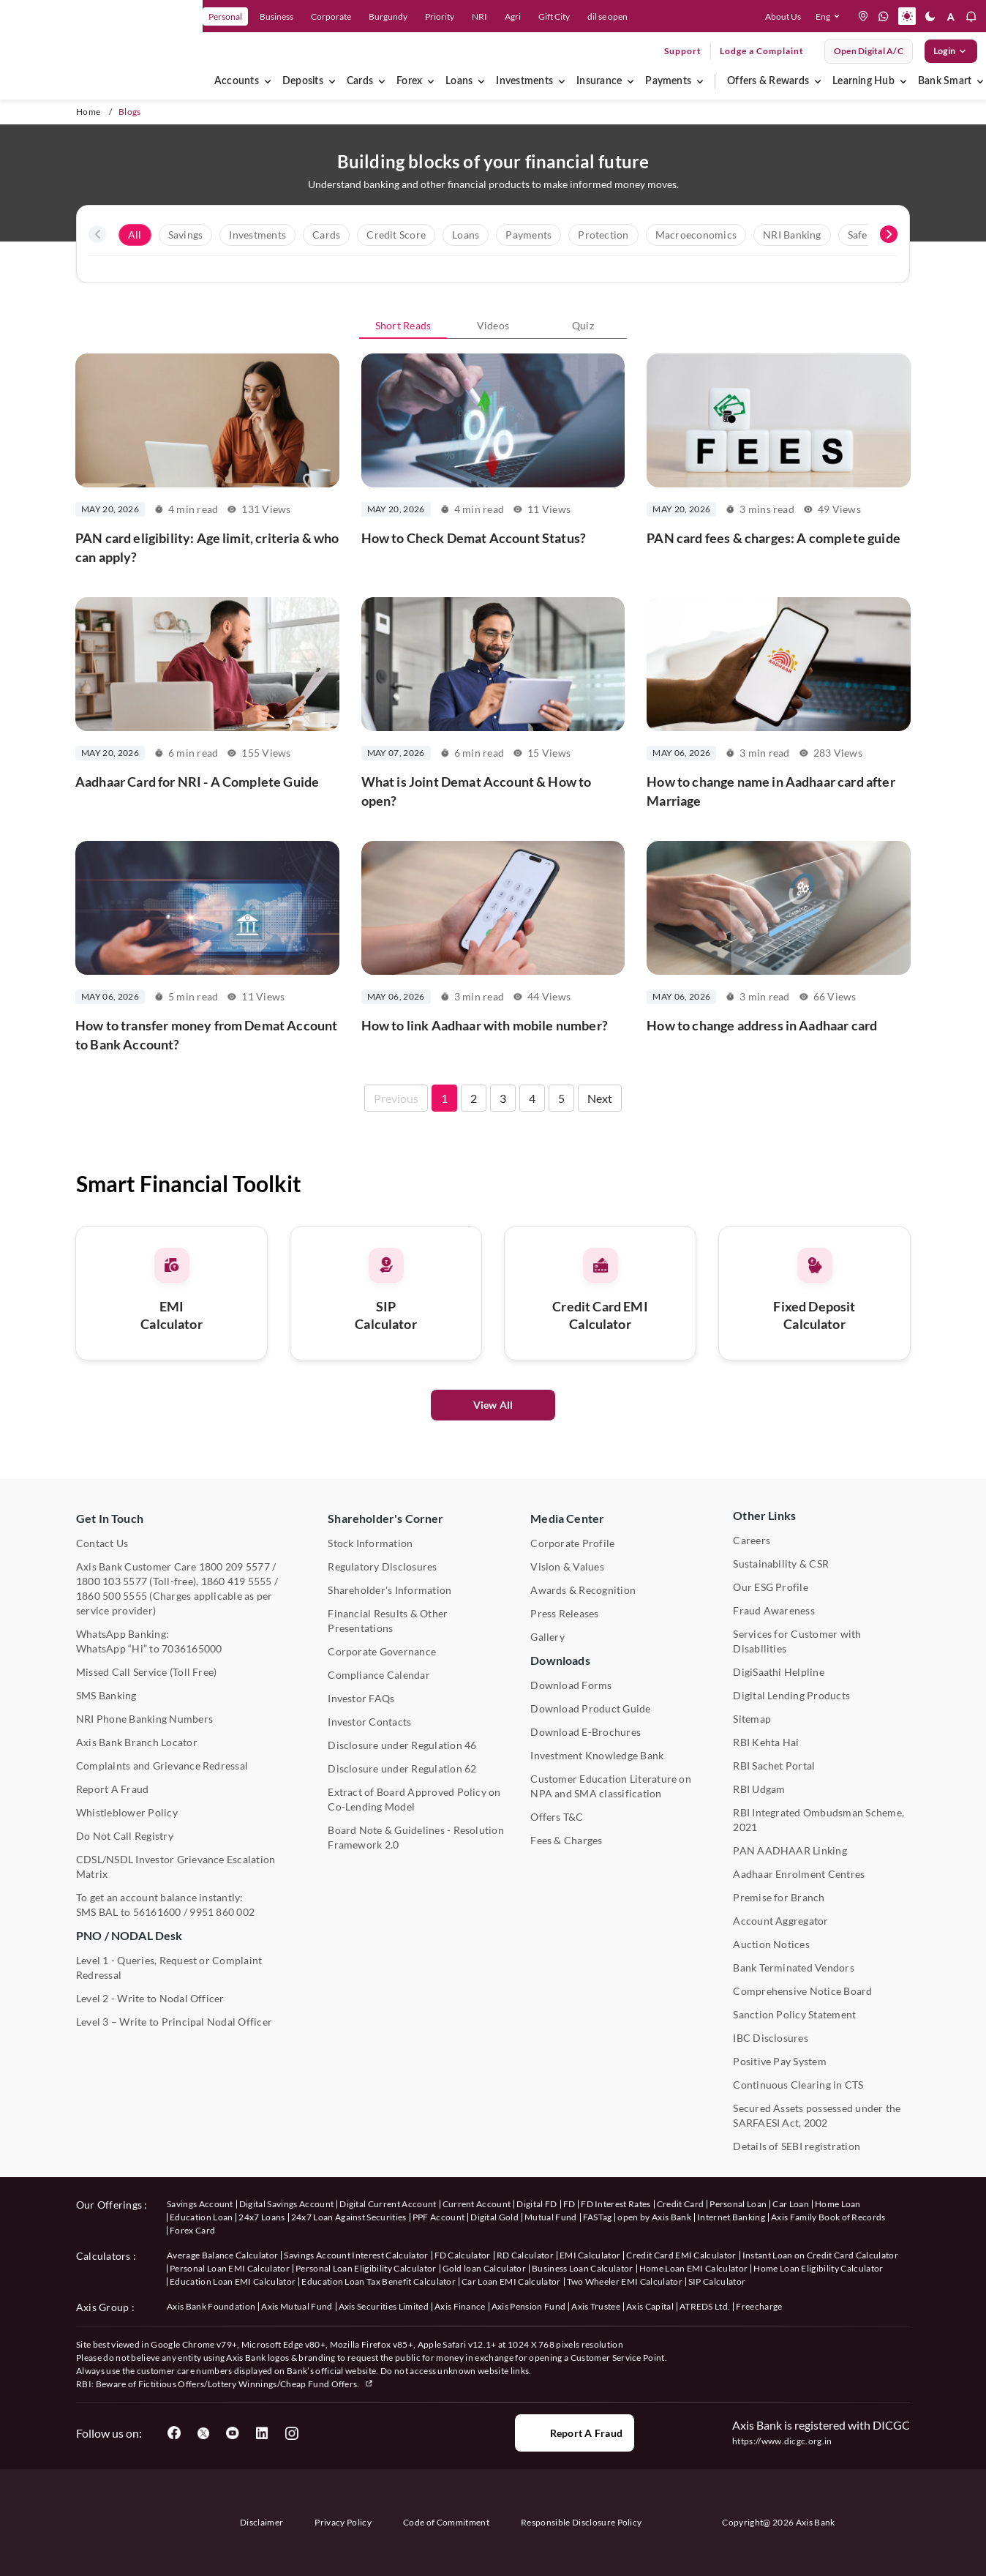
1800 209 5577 (234, 1566)
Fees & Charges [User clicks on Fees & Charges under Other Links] (566, 1840)
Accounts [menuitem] (236, 81)
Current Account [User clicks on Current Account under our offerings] (477, 2203)
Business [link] (276, 16)
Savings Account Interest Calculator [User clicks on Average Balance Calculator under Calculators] (356, 2255)
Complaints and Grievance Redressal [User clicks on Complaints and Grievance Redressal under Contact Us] (162, 1765)
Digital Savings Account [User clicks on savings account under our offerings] (286, 2203)
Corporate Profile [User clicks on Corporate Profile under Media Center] (572, 1543)
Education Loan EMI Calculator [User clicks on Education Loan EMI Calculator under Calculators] (233, 2281)
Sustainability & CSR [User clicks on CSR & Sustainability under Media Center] (781, 1563)
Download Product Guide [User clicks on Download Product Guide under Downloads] (590, 1708)
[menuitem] (268, 81)
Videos (493, 325)
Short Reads (403, 325)
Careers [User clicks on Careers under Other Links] (751, 1540)
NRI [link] (479, 16)
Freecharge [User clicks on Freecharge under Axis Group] (759, 2306)
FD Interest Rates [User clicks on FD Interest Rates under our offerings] (615, 2203)
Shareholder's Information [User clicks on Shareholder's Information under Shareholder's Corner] (389, 1590)
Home (88, 111)
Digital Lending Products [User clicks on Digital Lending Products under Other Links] (791, 1695)
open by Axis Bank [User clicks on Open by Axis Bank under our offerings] (653, 2217)
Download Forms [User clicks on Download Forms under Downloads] (570, 1685)
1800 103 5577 (111, 1581)
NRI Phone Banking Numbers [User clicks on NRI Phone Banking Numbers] (144, 1718)
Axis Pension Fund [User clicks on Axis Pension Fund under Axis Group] (528, 2306)
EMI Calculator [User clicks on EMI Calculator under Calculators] (590, 2255)
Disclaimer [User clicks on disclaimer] (261, 2522)
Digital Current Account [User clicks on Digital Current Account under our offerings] (387, 2203)
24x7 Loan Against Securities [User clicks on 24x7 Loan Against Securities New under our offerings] (349, 2217)
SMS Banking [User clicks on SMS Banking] (106, 1695)
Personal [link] (225, 16)
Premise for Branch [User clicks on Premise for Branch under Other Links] (778, 1897)
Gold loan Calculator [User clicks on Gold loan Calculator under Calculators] (484, 2268)
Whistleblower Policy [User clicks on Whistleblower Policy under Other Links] (127, 1812)
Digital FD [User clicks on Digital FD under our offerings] (536, 2203)
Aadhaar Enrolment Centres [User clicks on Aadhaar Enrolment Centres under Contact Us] (799, 1874)
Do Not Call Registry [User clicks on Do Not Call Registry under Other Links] (124, 1836)
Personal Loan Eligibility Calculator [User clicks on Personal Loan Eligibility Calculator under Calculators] (366, 2268)
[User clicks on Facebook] (174, 2433)
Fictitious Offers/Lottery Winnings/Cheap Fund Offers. (256, 2383)
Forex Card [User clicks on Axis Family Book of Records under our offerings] (192, 2230)
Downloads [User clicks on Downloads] (560, 1660)
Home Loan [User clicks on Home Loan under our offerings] (838, 2203)
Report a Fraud (574, 2433)
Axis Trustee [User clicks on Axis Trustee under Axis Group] (595, 2306)
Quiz (583, 325)
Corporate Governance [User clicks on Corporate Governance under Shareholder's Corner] (382, 1651)
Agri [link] (513, 16)
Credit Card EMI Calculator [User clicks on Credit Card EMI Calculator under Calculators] (681, 2255)
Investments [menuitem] (524, 81)
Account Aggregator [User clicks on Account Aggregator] (780, 1920)
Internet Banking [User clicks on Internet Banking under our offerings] (731, 2217)
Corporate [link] (331, 16)
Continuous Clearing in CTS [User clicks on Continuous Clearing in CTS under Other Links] (798, 2084)
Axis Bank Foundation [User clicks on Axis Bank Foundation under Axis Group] (211, 2306)
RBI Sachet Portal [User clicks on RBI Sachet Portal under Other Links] (774, 1765)
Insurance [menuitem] (599, 81)
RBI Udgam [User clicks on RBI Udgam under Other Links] (759, 1789)
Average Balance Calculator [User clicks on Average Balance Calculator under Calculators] (222, 2255)
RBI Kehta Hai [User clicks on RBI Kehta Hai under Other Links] (766, 1742)
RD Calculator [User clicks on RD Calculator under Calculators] (525, 2255)
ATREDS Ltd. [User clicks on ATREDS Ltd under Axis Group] (705, 2306)
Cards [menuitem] (360, 81)
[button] (830, 16)
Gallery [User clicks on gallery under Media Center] (547, 1636)
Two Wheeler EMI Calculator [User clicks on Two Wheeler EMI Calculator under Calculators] (624, 2281)
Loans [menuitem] (459, 81)
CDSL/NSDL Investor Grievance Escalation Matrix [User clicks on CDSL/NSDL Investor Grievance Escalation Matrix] (175, 1866)
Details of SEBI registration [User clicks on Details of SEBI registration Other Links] (796, 2146)
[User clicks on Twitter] (203, 2433)
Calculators (103, 2256)
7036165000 (192, 1648)
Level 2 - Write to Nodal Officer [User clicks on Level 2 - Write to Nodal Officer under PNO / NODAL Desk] (150, 1998)
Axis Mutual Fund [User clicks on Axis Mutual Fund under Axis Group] (296, 2306)
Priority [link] (439, 16)
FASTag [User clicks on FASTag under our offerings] (597, 2217)
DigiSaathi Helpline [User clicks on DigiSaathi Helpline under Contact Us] (778, 1672)
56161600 (157, 1912)
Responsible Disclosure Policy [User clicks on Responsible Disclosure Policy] (581, 2522)
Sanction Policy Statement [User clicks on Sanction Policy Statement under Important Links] (794, 2014)
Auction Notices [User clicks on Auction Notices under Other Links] (771, 1944)
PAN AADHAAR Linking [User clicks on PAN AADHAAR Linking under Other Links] (790, 1850)
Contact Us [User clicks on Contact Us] (102, 1543)
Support (682, 50)
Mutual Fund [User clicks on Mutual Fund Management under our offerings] (550, 2217)
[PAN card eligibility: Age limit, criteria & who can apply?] (207, 471)
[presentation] (97, 234)
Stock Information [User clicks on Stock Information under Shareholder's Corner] (370, 1543)
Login (950, 51)
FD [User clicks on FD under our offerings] (569, 2203)
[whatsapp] (883, 16)
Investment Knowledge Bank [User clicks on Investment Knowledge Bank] (596, 1755)
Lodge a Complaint (762, 50)
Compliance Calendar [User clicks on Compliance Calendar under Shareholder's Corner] (379, 1675)
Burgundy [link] (388, 16)
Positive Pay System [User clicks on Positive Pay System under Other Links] (780, 2061)
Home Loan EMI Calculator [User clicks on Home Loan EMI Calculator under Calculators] (693, 2268)
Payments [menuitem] (668, 81)
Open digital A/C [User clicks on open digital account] (868, 50)
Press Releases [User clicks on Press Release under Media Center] (564, 1613)
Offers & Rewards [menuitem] (768, 81)
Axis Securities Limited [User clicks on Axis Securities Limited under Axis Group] (384, 2306)
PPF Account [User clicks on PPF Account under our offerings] (439, 2217)
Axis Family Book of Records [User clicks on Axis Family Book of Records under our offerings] (828, 2217)
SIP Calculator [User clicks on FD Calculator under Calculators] (716, 2281)
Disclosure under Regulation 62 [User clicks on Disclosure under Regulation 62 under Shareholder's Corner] (402, 1768)
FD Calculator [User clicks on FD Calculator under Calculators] (462, 2255)
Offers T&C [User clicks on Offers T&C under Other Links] (556, 1817)
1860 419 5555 (236, 1581)
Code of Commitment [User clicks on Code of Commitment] (446, 2522)
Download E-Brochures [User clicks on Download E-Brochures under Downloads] (585, 1732)
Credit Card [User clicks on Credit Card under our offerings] (680, 2203)
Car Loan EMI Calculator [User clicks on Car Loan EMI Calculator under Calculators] (511, 2281)
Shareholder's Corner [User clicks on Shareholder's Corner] (385, 1518)
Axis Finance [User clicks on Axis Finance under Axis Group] (460, 2306)
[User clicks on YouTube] (232, 2433)
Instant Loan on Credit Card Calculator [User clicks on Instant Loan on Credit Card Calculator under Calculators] (820, 2255)
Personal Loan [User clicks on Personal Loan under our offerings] (738, 2203)
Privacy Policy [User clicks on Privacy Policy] (343, 2522)
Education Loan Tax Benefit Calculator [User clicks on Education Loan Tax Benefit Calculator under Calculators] (378, 2281)
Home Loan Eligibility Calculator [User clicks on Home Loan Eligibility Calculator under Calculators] (818, 2268)
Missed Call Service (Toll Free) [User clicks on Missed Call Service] (146, 1672)
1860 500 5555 (111, 1596)
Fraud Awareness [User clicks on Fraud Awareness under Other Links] (774, 1610)
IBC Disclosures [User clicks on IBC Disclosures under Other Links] (770, 2038)
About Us (783, 16)
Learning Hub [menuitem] (863, 81)
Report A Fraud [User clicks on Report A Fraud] (112, 1789)
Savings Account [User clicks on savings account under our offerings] (200, 2203)
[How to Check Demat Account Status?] (493, 471)
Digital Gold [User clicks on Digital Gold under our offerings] (494, 2217)
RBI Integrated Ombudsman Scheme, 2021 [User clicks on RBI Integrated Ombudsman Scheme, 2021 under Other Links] (818, 1819)
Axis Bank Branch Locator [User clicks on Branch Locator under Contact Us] (136, 1742)
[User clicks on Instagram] (291, 2433)
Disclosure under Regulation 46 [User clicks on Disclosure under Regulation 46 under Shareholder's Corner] (402, 1745)
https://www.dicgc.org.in (782, 2440)
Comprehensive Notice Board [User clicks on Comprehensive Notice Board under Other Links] (802, 1991)
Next (599, 1171)
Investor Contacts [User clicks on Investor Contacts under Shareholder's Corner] (369, 1721)
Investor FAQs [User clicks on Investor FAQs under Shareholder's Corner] (361, 1698)
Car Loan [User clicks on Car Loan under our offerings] (790, 2203)
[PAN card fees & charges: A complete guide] (779, 471)
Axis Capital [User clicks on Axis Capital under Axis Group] (650, 2306)
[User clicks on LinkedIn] (262, 2433)
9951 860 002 (222, 1912)
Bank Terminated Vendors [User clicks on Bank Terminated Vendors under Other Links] (793, 1967)
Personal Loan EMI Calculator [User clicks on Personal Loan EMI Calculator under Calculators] (230, 2268)
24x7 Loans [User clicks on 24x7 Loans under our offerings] (261, 2217)
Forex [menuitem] (409, 81)
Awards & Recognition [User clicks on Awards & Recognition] (583, 1590)
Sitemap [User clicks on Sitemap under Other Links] (752, 1718)
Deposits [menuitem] (302, 81)
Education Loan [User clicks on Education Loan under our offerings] (201, 2217)
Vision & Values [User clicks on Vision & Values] (567, 1566)
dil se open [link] (607, 16)
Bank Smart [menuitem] (944, 81)
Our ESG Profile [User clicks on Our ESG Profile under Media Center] (770, 1587)
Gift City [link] (554, 16)
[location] (863, 16)
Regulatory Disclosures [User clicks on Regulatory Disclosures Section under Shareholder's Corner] (382, 1566)
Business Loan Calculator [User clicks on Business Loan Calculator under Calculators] (582, 2268)
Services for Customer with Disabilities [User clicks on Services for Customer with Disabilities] (797, 1641)
